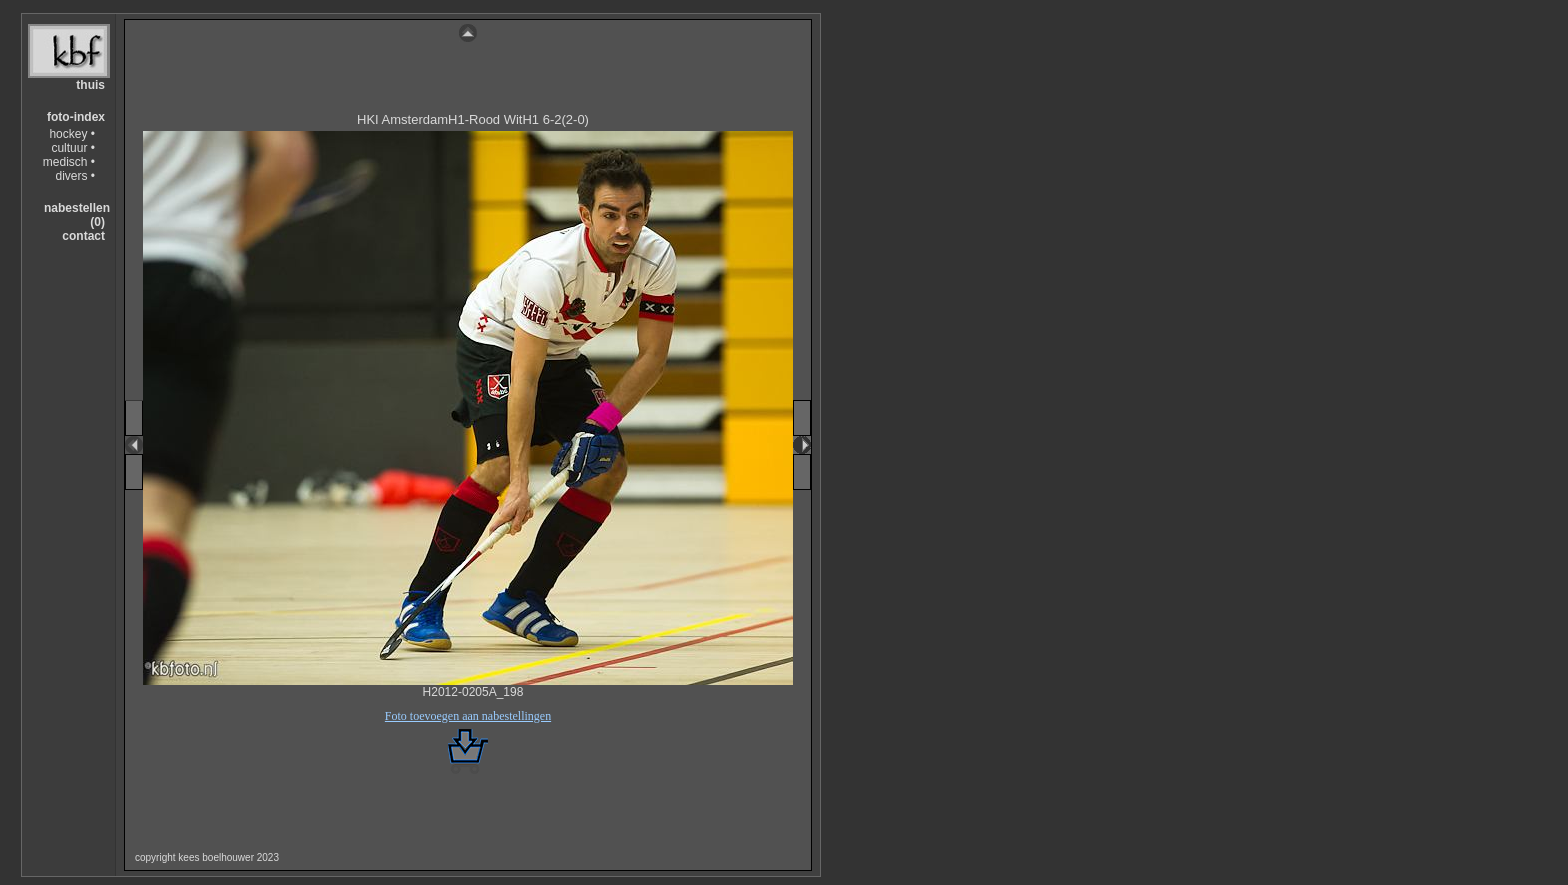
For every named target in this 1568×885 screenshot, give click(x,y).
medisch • (69, 162)
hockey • (72, 134)
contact (83, 236)
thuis (90, 85)
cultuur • (73, 148)
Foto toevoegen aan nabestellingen (468, 716)
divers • (75, 176)
